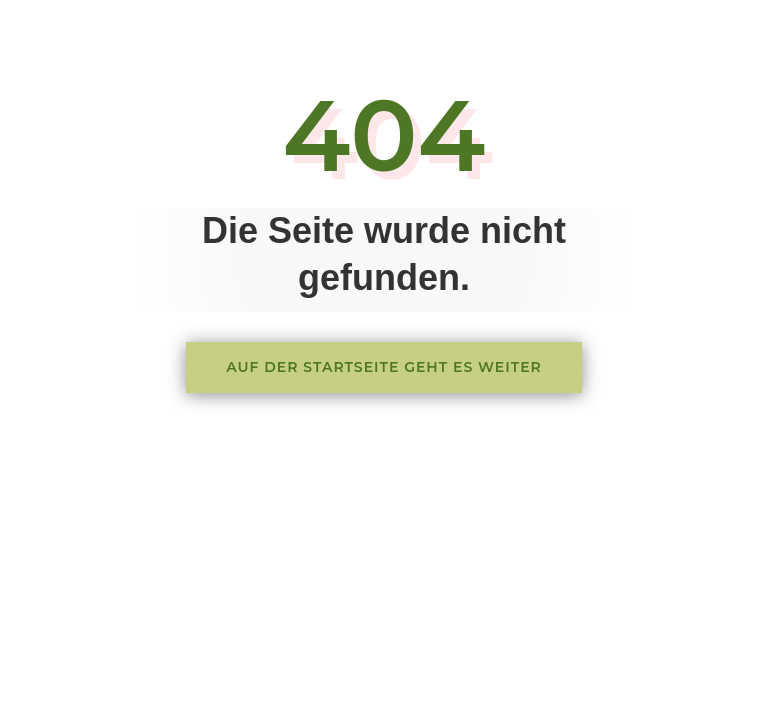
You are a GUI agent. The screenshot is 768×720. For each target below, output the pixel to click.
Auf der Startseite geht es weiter (384, 367)
